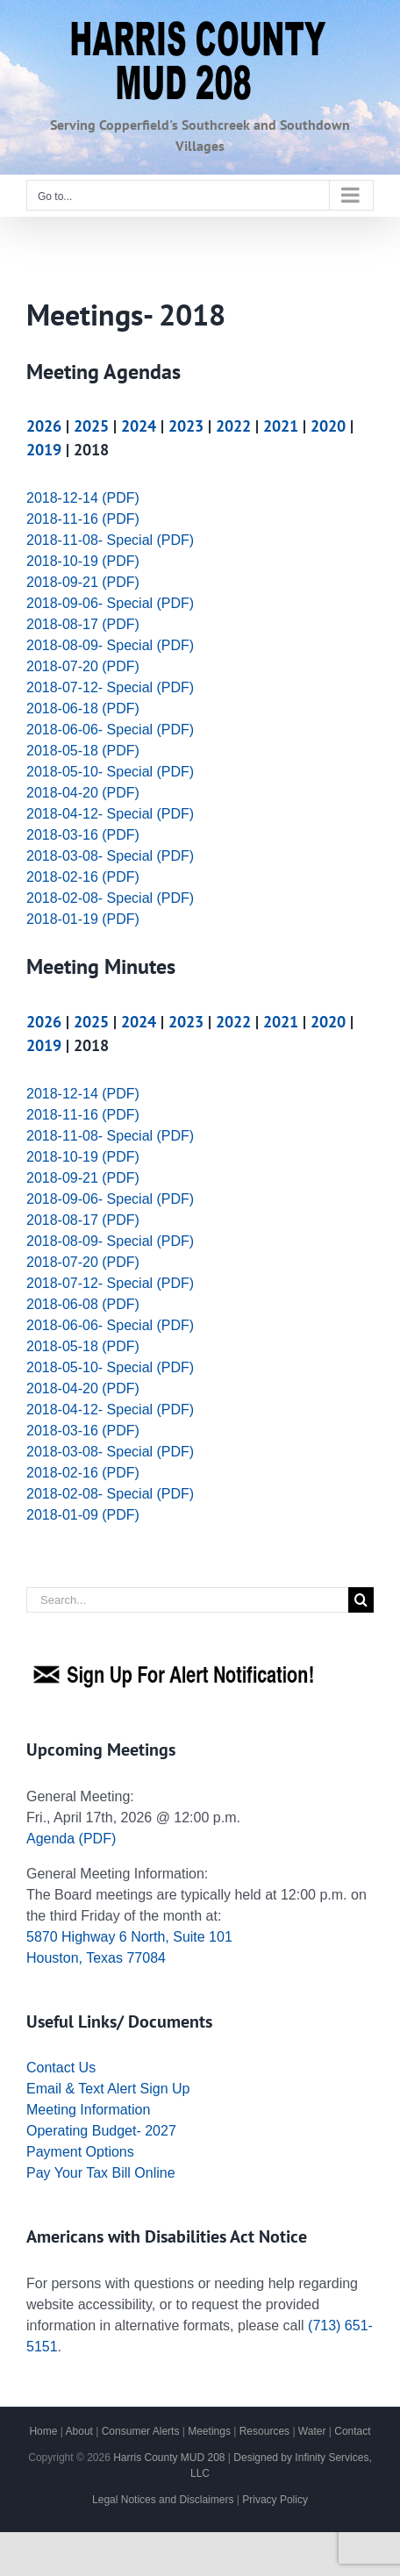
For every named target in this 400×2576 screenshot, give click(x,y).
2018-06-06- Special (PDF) (110, 729)
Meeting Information (88, 2109)
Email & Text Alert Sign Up (107, 2088)
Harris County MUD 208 (169, 2457)
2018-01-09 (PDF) (82, 1514)
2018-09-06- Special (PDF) (110, 603)
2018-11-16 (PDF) (82, 519)
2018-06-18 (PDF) (82, 708)
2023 (186, 426)
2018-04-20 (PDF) (82, 792)
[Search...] (187, 1600)
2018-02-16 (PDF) (82, 876)
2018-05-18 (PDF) (82, 750)
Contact (352, 2431)
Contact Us (61, 2067)
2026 (43, 426)
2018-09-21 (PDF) (82, 582)
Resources (264, 2431)
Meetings (209, 2431)
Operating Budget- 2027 (101, 2130)
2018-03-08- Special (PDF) (110, 855)
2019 (43, 450)
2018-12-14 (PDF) (82, 497)
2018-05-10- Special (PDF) (110, 771)
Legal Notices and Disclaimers (162, 2500)
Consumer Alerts (141, 2431)
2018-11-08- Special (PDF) (110, 540)
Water (312, 2431)
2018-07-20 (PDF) (82, 666)
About (79, 2431)
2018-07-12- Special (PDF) (110, 687)
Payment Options (80, 2151)
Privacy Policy (275, 2500)
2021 (280, 426)
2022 (233, 426)
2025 (91, 426)
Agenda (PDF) (71, 1838)
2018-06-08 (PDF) (82, 1304)
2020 (328, 426)
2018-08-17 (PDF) (82, 624)
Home (43, 2431)
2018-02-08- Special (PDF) (110, 898)
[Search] (361, 1600)
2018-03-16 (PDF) (82, 834)
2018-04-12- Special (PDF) (110, 813)
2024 (138, 426)
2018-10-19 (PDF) (82, 561)
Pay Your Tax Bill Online (100, 2172)
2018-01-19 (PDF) (82, 919)
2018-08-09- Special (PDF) (110, 645)
